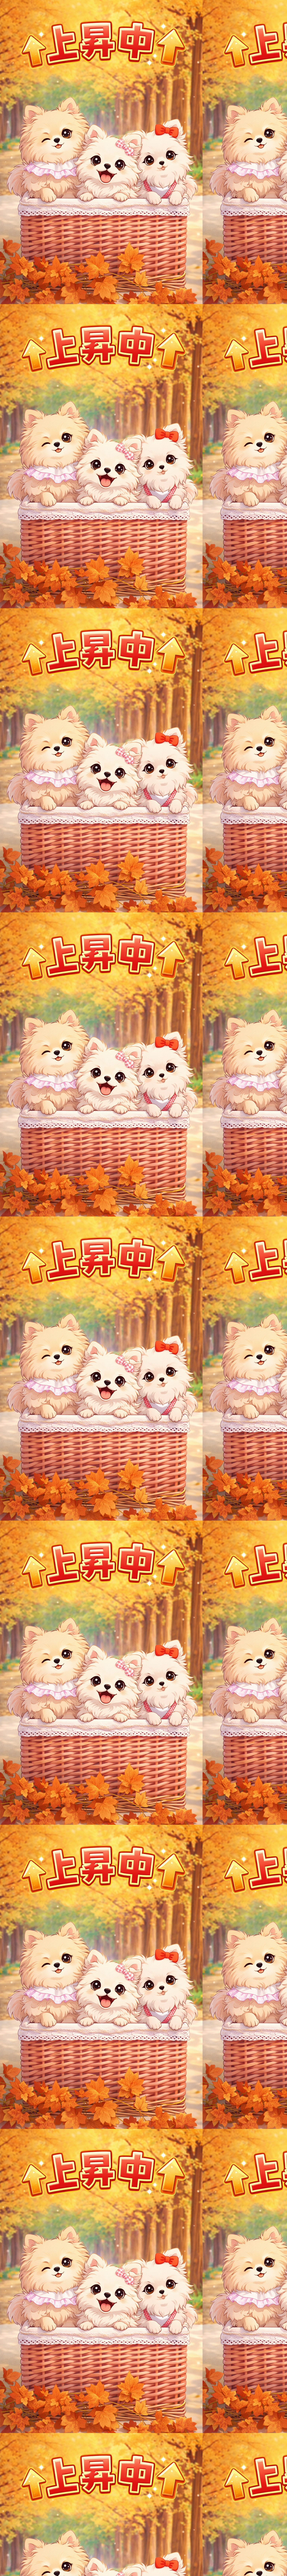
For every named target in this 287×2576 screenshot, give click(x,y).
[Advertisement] (143, 66)
